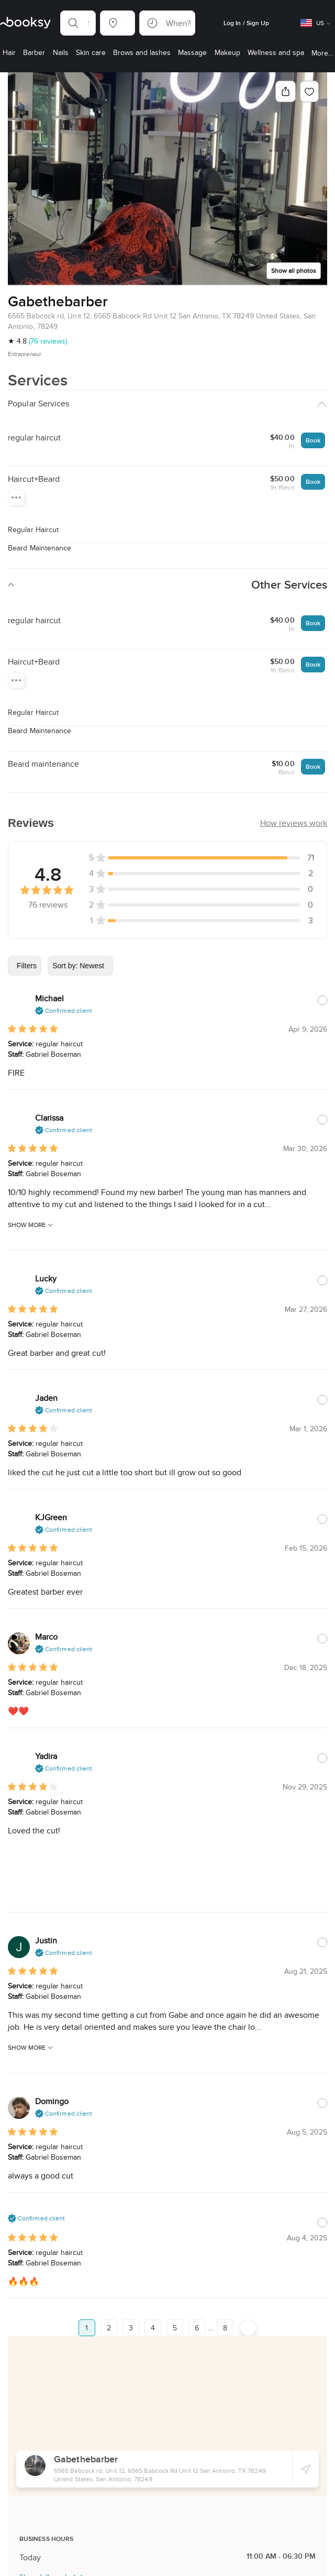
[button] (78, 23)
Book (313, 423)
